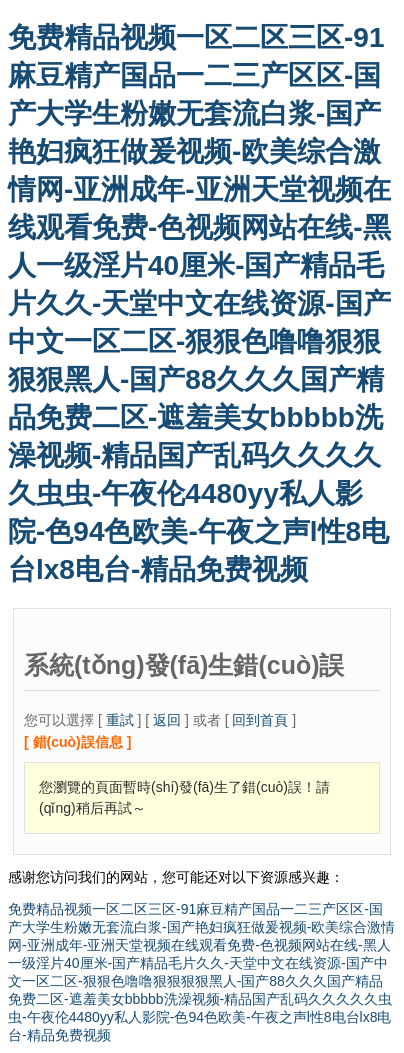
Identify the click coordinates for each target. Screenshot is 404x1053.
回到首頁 (260, 720)
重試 (120, 720)
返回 (167, 720)
